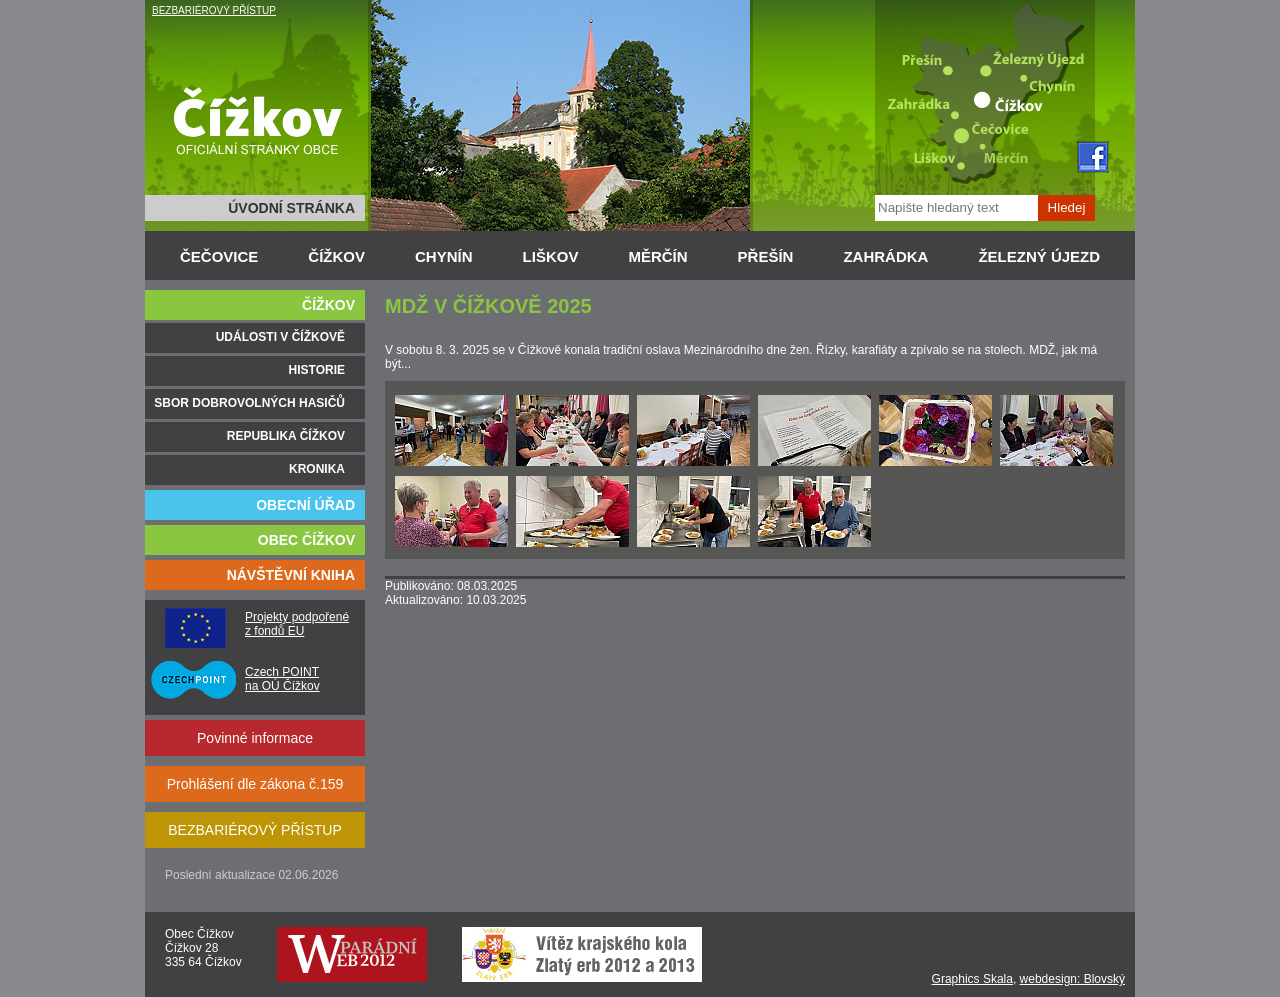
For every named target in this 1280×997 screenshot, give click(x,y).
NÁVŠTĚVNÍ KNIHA (291, 575)
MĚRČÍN (657, 256)
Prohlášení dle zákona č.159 (255, 784)
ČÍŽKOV (336, 256)
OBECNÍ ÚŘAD (305, 505)
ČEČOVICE (219, 256)
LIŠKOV (551, 256)
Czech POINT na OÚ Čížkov (282, 679)
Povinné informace (255, 738)
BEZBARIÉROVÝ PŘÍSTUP (214, 10)
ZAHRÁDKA (885, 256)
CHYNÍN (444, 256)
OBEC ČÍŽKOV (306, 540)
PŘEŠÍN (766, 256)
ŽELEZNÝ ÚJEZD (1039, 256)
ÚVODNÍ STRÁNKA (291, 208)
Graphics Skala (972, 979)
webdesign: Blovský (1072, 979)
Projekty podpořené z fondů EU (297, 624)
